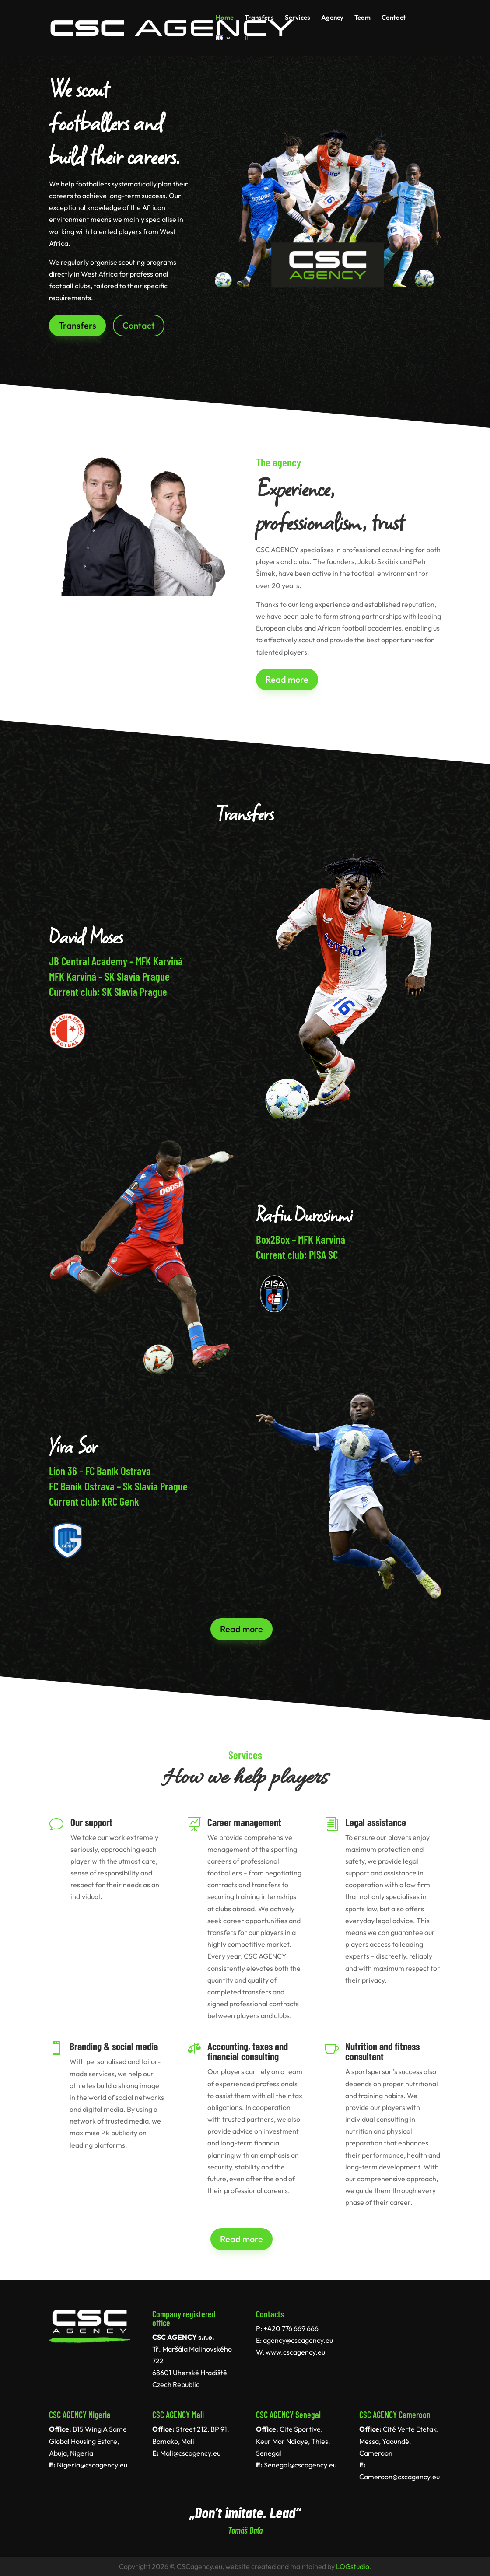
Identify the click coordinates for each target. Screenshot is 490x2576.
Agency (332, 17)
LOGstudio (352, 2566)
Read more (287, 679)
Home (225, 17)
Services (297, 17)
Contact (394, 17)
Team (362, 17)
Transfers (259, 17)
